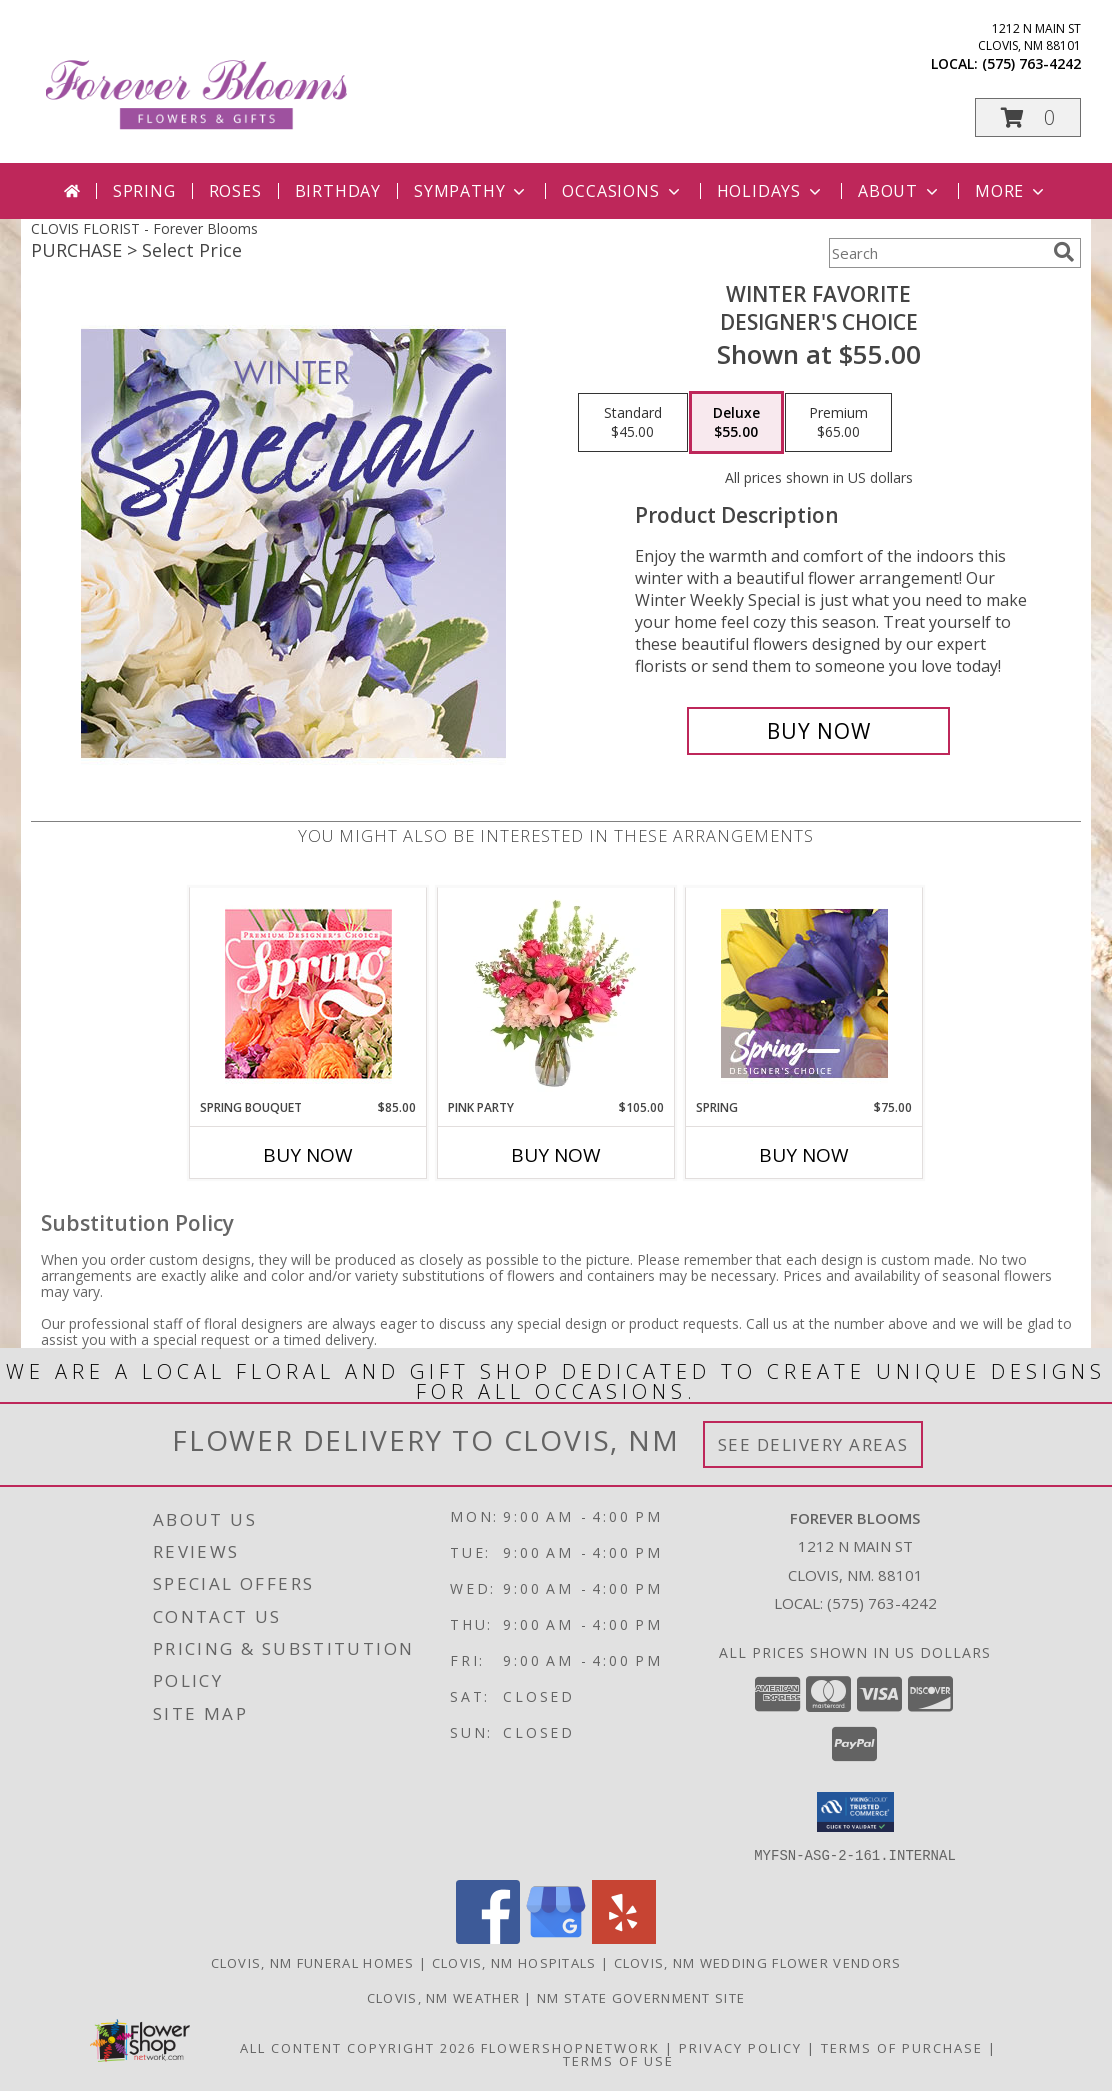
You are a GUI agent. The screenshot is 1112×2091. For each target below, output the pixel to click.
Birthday (338, 191)
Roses (235, 191)
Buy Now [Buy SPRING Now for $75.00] (804, 1155)
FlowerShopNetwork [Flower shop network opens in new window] (570, 2047)
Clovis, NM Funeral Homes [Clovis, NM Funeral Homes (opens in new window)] (313, 1962)
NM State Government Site (641, 1997)
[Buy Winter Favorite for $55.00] (818, 731)
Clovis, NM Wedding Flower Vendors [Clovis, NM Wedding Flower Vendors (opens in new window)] (758, 1962)
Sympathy (471, 191)
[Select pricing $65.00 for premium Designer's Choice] (838, 423)
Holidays (771, 191)
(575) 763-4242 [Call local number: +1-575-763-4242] (1031, 63)
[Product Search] (937, 253)
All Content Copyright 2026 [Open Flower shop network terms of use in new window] (358, 2047)
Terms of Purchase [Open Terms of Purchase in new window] (902, 2047)
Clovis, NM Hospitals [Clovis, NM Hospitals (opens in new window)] (514, 1962)
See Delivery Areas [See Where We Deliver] (813, 1444)
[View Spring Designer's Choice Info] (804, 993)
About (900, 191)
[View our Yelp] (624, 1937)
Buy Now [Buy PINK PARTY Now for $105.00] (556, 1155)
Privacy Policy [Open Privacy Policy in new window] (740, 2047)
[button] (1028, 117)
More (1011, 191)
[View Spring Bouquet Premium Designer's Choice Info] (308, 993)
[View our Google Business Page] (556, 1937)
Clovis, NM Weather (443, 1997)
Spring (144, 191)
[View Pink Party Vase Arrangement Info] (556, 993)
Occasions (622, 191)
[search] (1064, 252)
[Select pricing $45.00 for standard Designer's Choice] (633, 423)
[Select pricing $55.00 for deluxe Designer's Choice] (736, 423)
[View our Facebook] (488, 1937)
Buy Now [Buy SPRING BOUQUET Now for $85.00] (308, 1155)
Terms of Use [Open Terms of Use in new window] (618, 2060)
